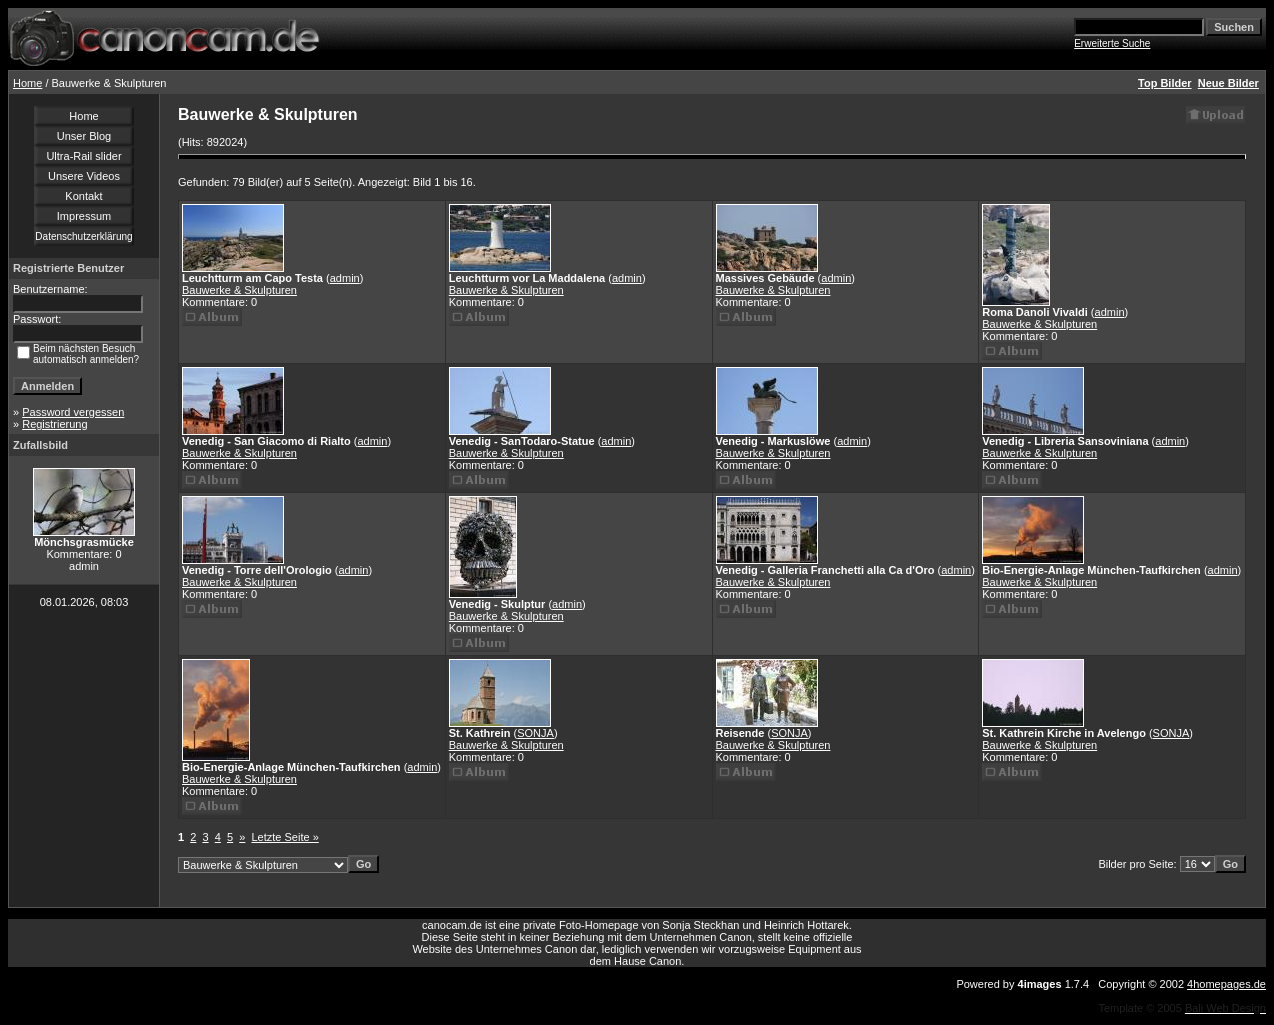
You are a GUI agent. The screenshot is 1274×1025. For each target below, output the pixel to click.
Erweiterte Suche (1112, 43)
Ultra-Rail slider (83, 156)
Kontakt (83, 196)
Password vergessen (73, 412)
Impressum (84, 216)
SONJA (535, 733)
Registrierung (54, 424)
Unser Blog (84, 136)
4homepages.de (1226, 984)
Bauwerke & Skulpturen (239, 290)
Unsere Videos (84, 176)
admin (345, 278)
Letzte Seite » (285, 837)
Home (27, 83)
